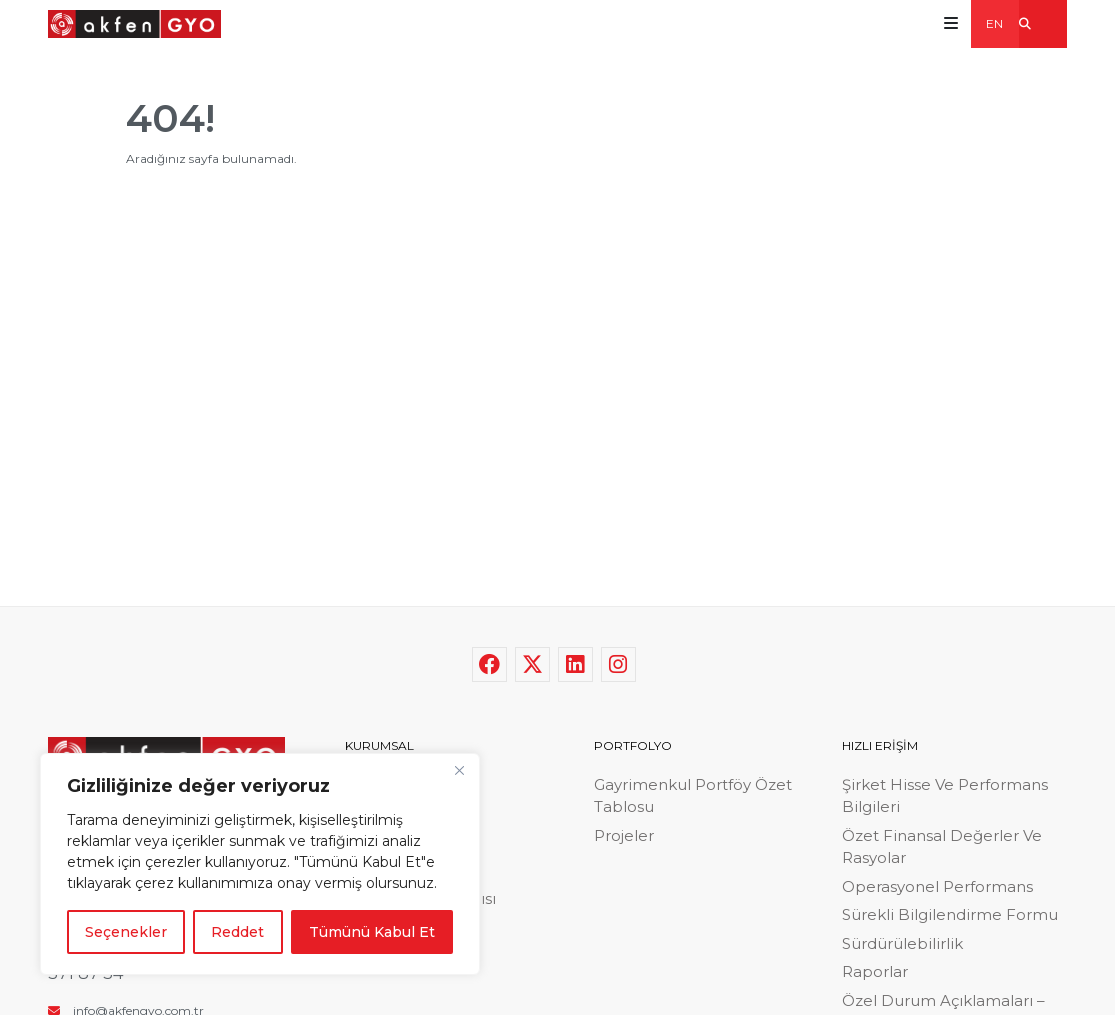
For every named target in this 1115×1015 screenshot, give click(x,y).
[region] (260, 864)
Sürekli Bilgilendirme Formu (950, 914)
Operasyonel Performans (937, 886)
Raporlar (875, 971)
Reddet (237, 932)
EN (994, 23)
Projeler (624, 835)
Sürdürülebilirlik (902, 943)
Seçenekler (126, 932)
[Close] (459, 770)
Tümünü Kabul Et (372, 932)
